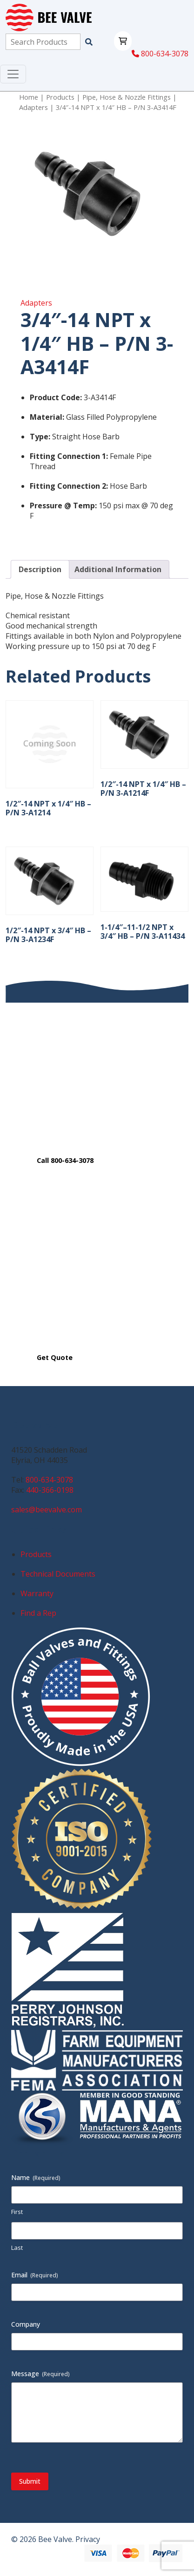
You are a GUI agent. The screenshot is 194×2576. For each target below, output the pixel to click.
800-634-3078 (160, 53)
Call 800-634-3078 (65, 1160)
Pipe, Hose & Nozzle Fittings (126, 97)
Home (28, 97)
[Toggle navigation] (13, 74)
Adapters (33, 107)
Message (40, 2373)
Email (34, 2274)
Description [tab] (40, 569)
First (17, 2211)
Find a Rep (38, 1613)
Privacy (87, 2539)
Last (17, 2247)
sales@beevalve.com (46, 1509)
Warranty (37, 1593)
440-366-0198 (50, 1490)
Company (25, 2324)
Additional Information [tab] (117, 569)
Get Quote (55, 1357)
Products (60, 97)
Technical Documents (57, 1574)
